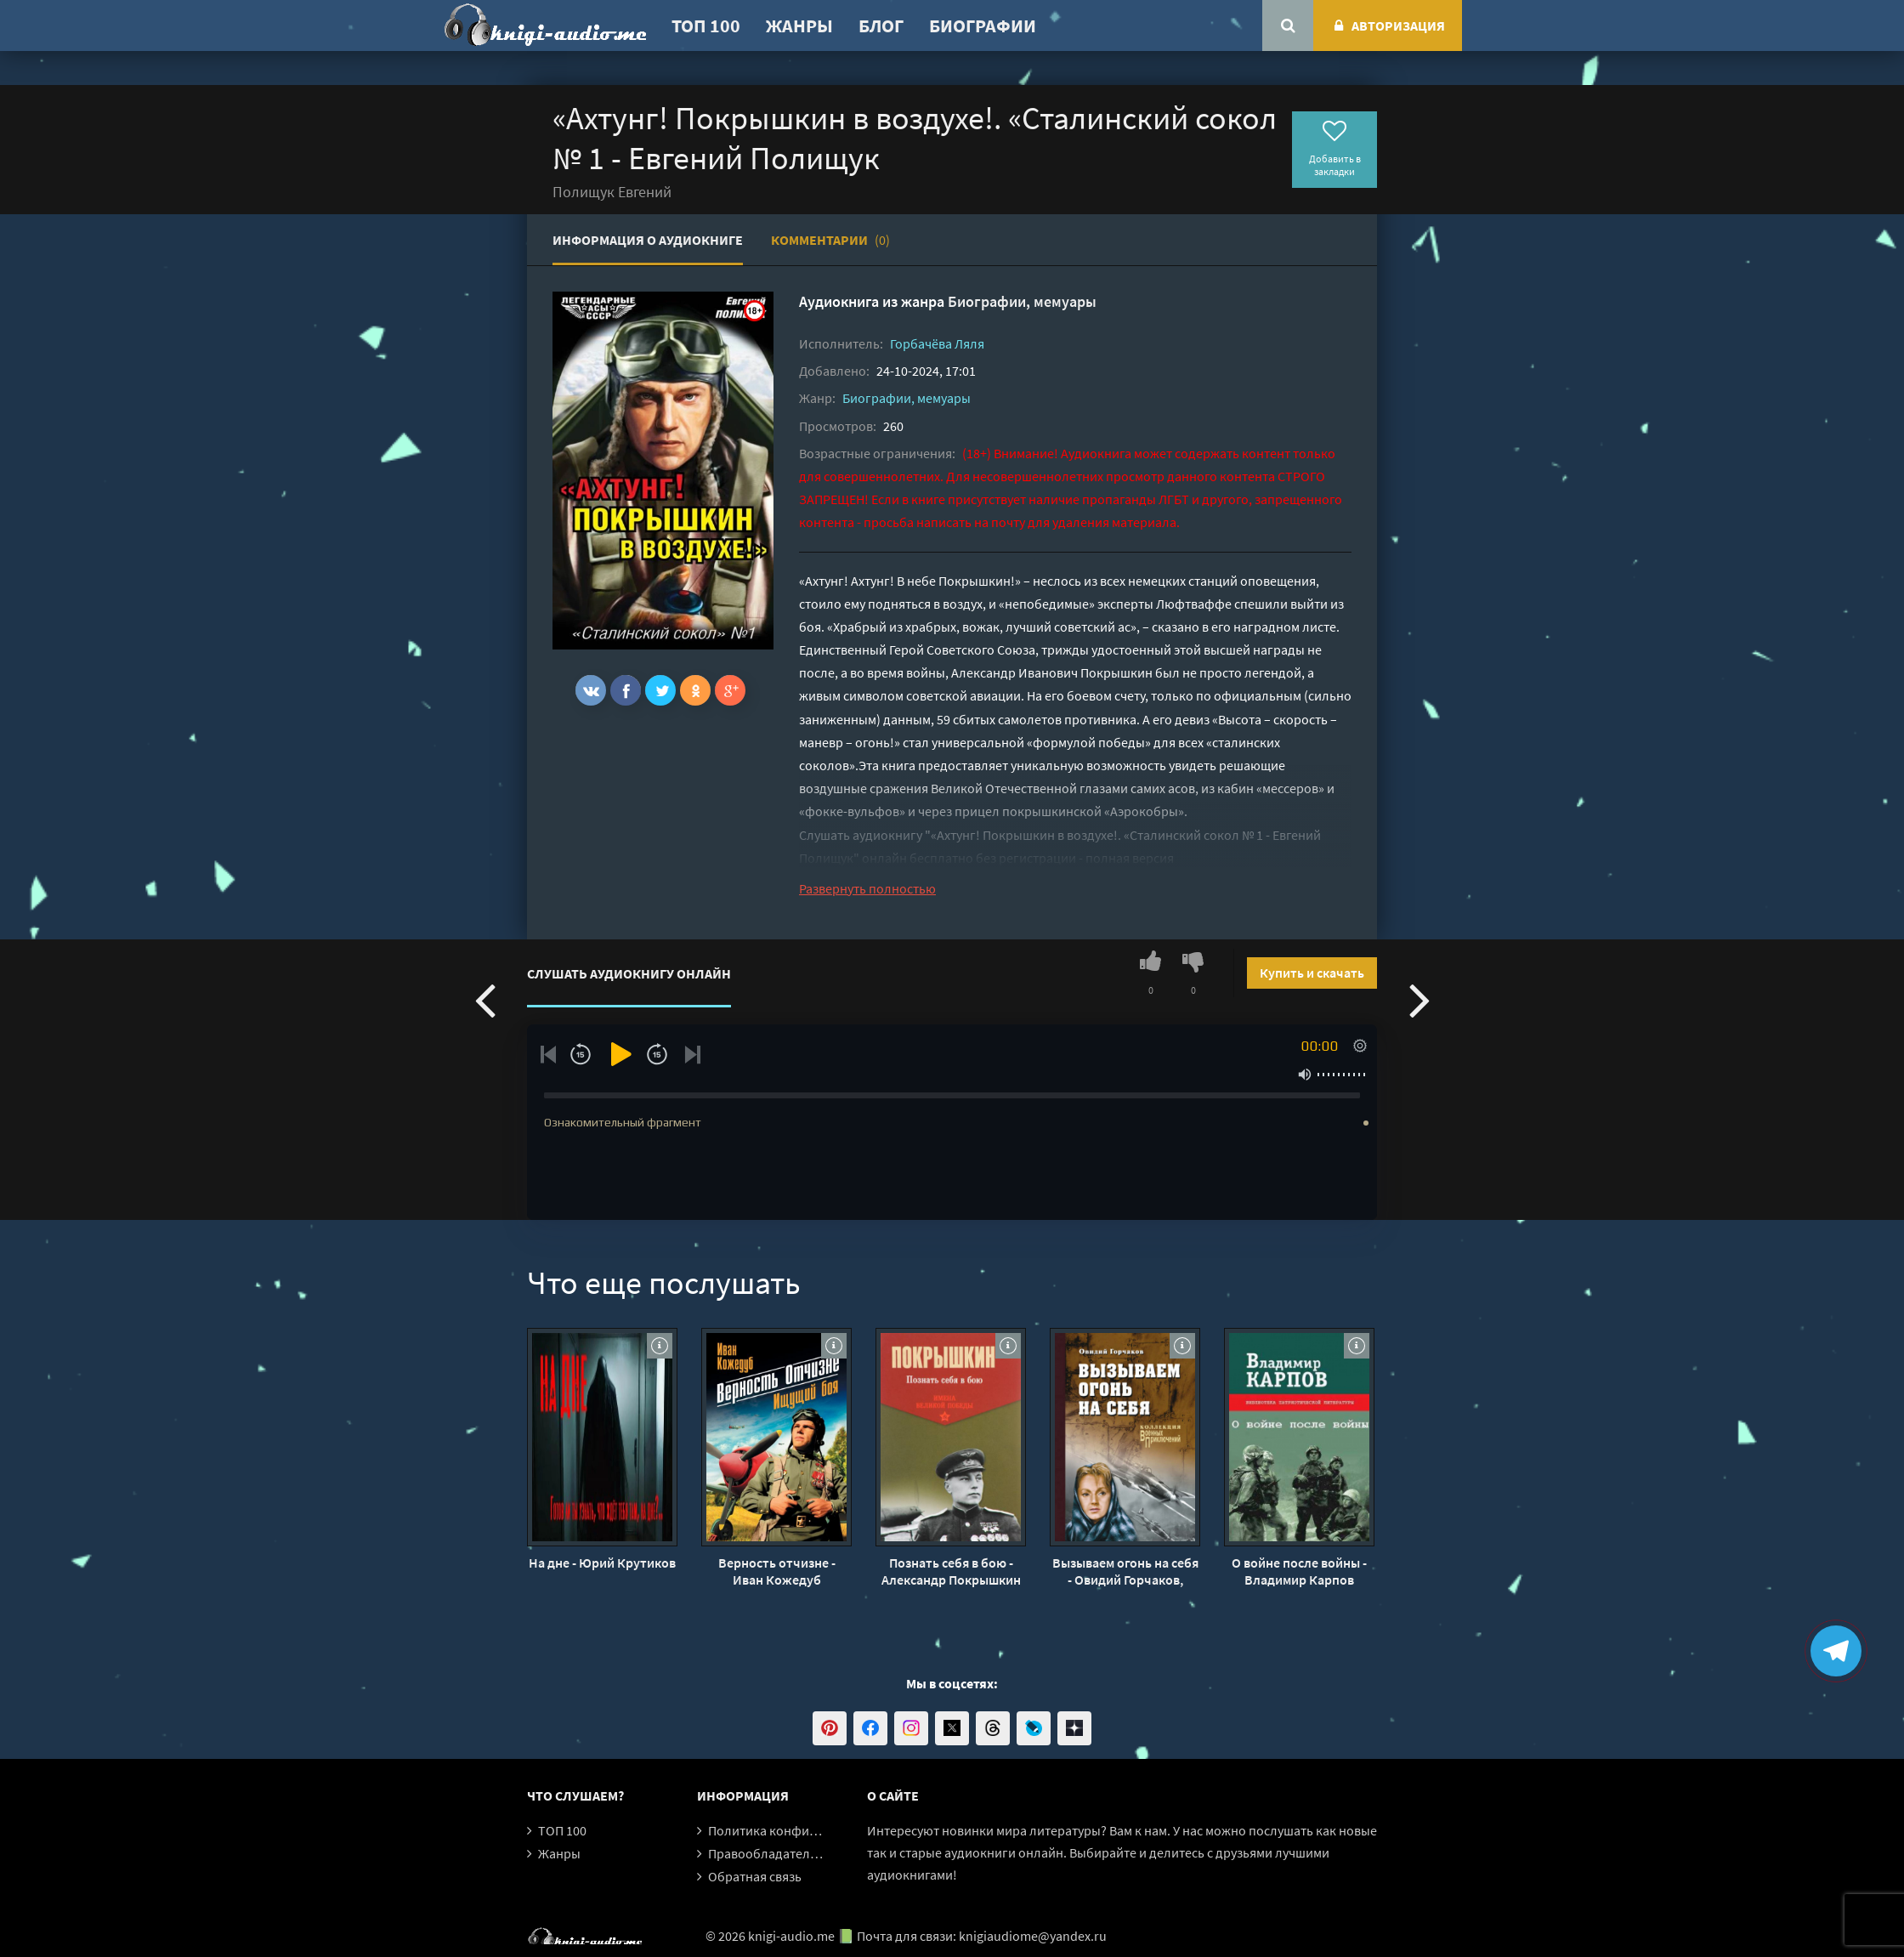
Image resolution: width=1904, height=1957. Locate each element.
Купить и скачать (1312, 972)
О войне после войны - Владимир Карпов (1299, 1571)
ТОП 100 (706, 25)
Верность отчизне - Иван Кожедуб (777, 1571)
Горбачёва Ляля (937, 343)
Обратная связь (755, 1876)
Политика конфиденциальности (805, 1830)
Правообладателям (766, 1853)
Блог (881, 25)
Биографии (982, 25)
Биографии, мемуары (1022, 301)
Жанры (799, 25)
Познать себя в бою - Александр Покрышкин (951, 1571)
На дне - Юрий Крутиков (602, 1562)
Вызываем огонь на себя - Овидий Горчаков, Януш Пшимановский (1125, 1571)
